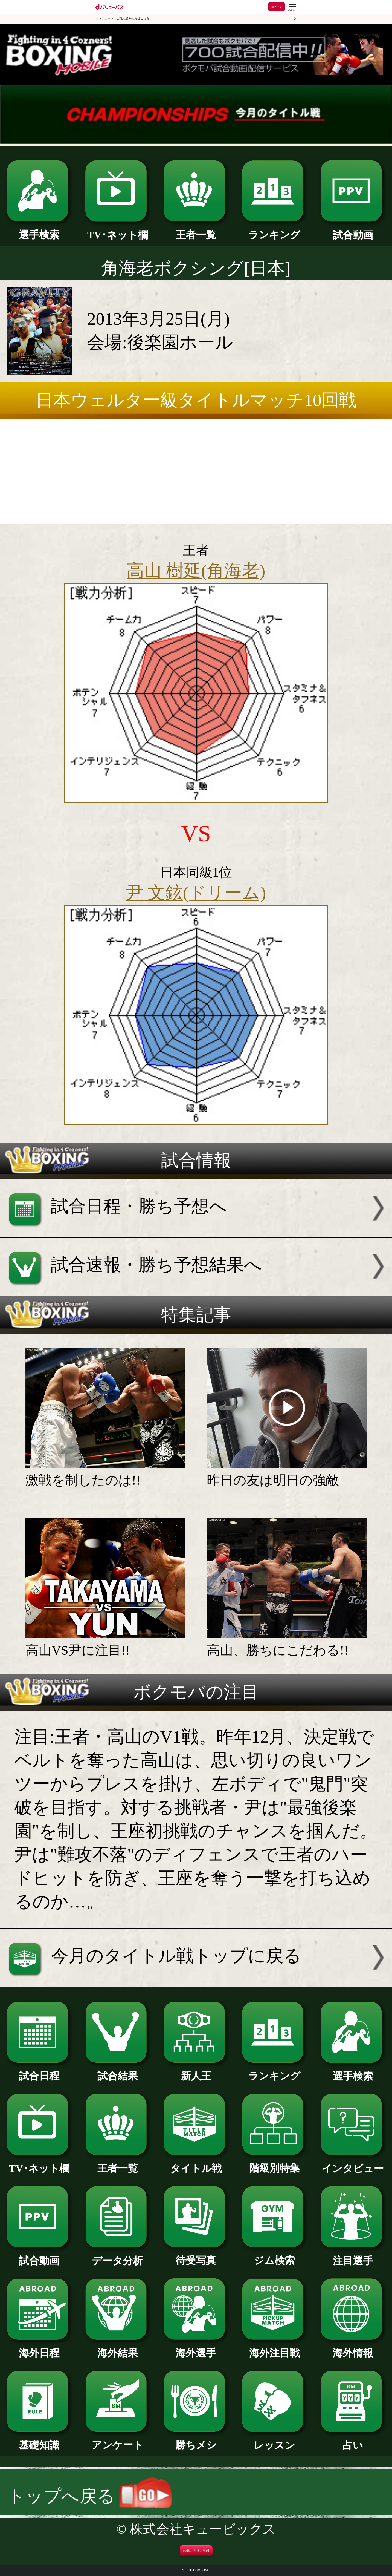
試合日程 (39, 2071)
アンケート (117, 2440)
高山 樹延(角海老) (196, 570)
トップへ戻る (89, 2496)
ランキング (274, 229)
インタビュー (352, 2163)
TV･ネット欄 (117, 230)
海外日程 (39, 2348)
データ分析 (117, 2255)
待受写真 (195, 2255)
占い (352, 2440)
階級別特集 (274, 2163)
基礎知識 (39, 2440)
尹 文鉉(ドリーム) (196, 892)
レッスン (274, 2440)
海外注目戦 (274, 2348)
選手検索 (39, 229)
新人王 (195, 2071)
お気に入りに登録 (196, 2551)
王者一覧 (195, 229)
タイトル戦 (195, 2163)
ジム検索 (274, 2255)
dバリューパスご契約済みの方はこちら (123, 18)
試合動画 (352, 230)
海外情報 (352, 2348)
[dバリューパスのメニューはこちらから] (292, 7)
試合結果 (117, 2071)
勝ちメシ (195, 2440)
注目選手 (352, 2255)
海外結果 (117, 2348)
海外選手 (195, 2348)
